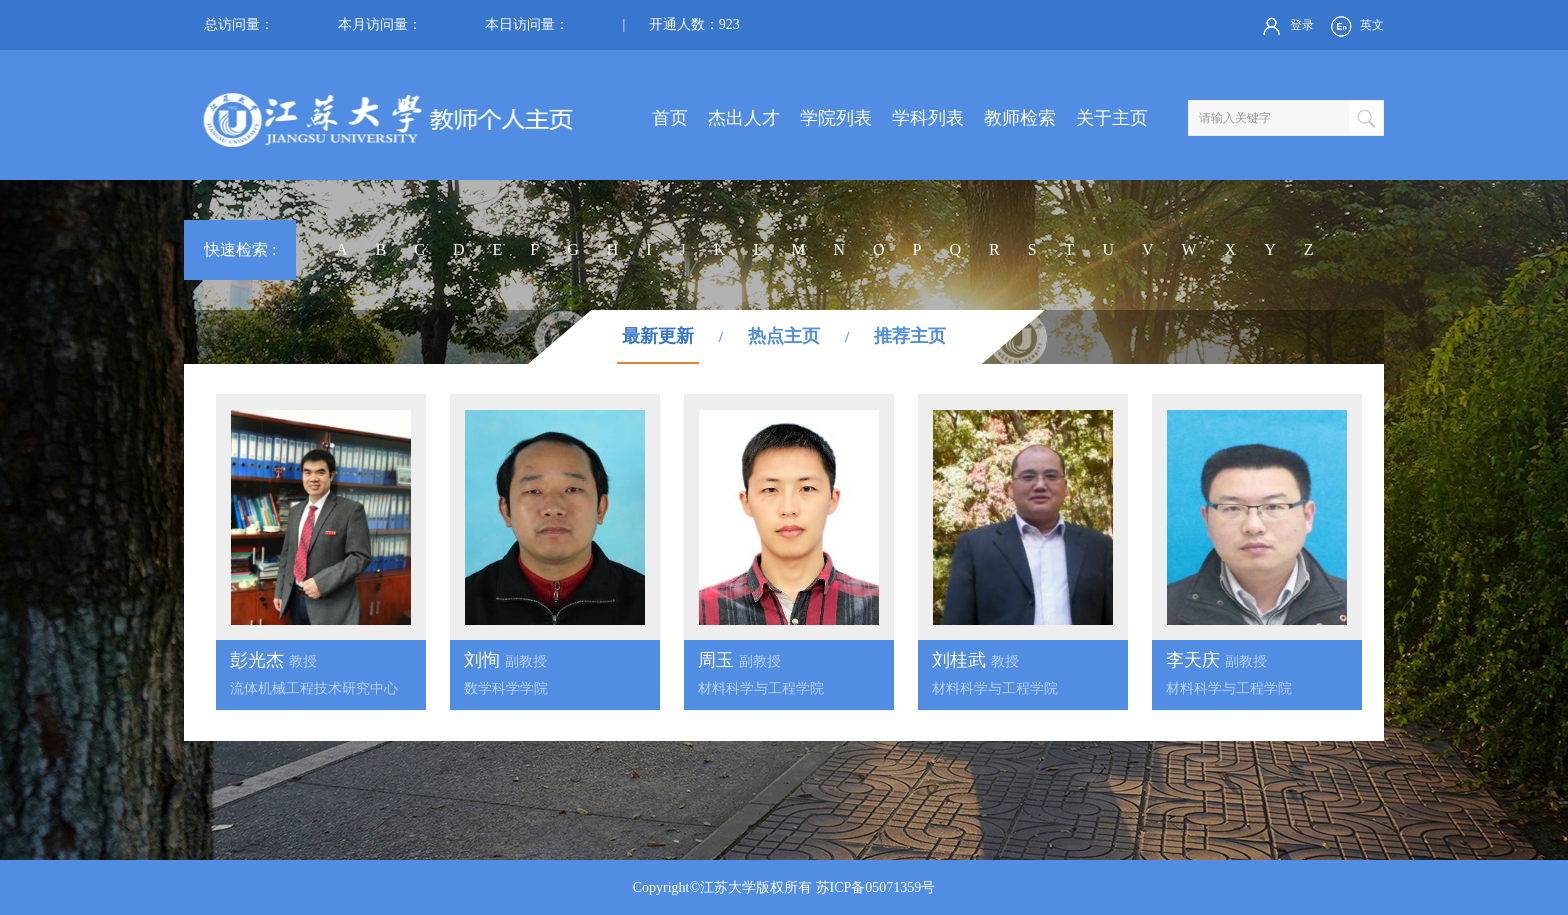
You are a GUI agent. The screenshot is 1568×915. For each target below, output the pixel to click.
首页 (670, 118)
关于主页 (1112, 118)
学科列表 (928, 118)
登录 (1285, 26)
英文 (1355, 26)
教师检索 (1020, 118)
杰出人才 (744, 118)
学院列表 (836, 118)
